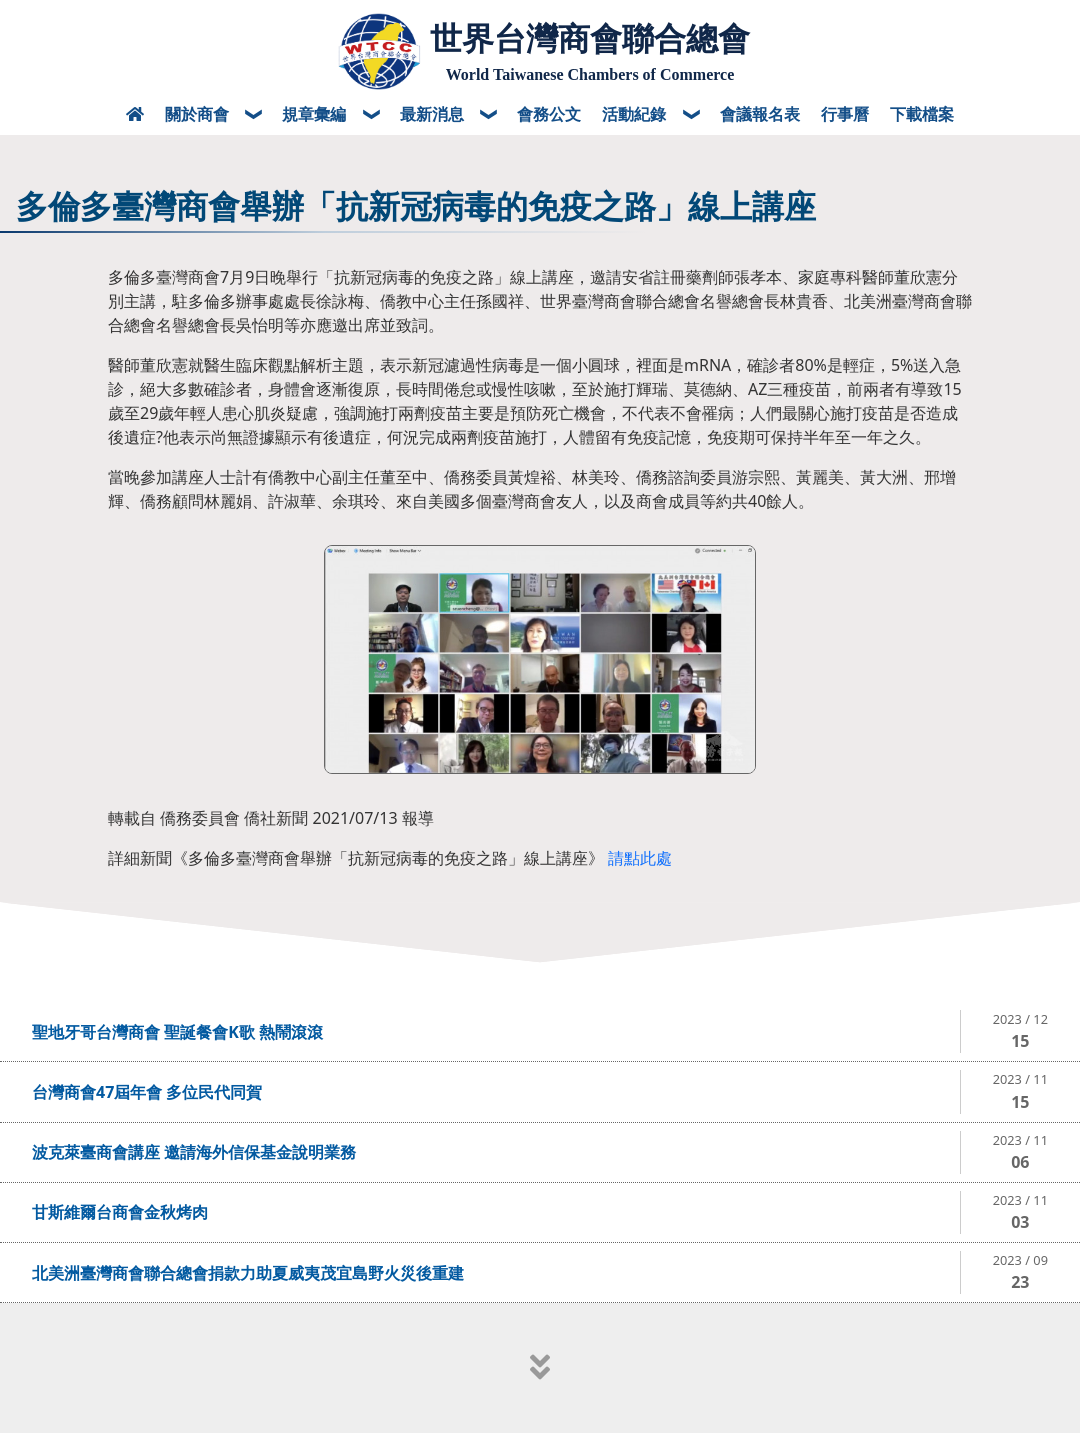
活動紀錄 (636, 114)
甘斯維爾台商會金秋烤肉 (120, 1212)
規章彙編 (316, 114)
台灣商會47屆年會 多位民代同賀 (147, 1092)
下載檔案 (922, 114)
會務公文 (549, 114)
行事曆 (845, 114)
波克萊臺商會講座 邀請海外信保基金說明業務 (194, 1152)
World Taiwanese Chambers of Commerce (590, 74)
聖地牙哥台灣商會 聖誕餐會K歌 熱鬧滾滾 (177, 1032)
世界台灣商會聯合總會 (590, 39)
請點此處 (640, 858)
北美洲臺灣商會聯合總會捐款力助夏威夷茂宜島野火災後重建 (248, 1273)
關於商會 (199, 114)
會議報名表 (760, 114)
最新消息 (434, 114)
